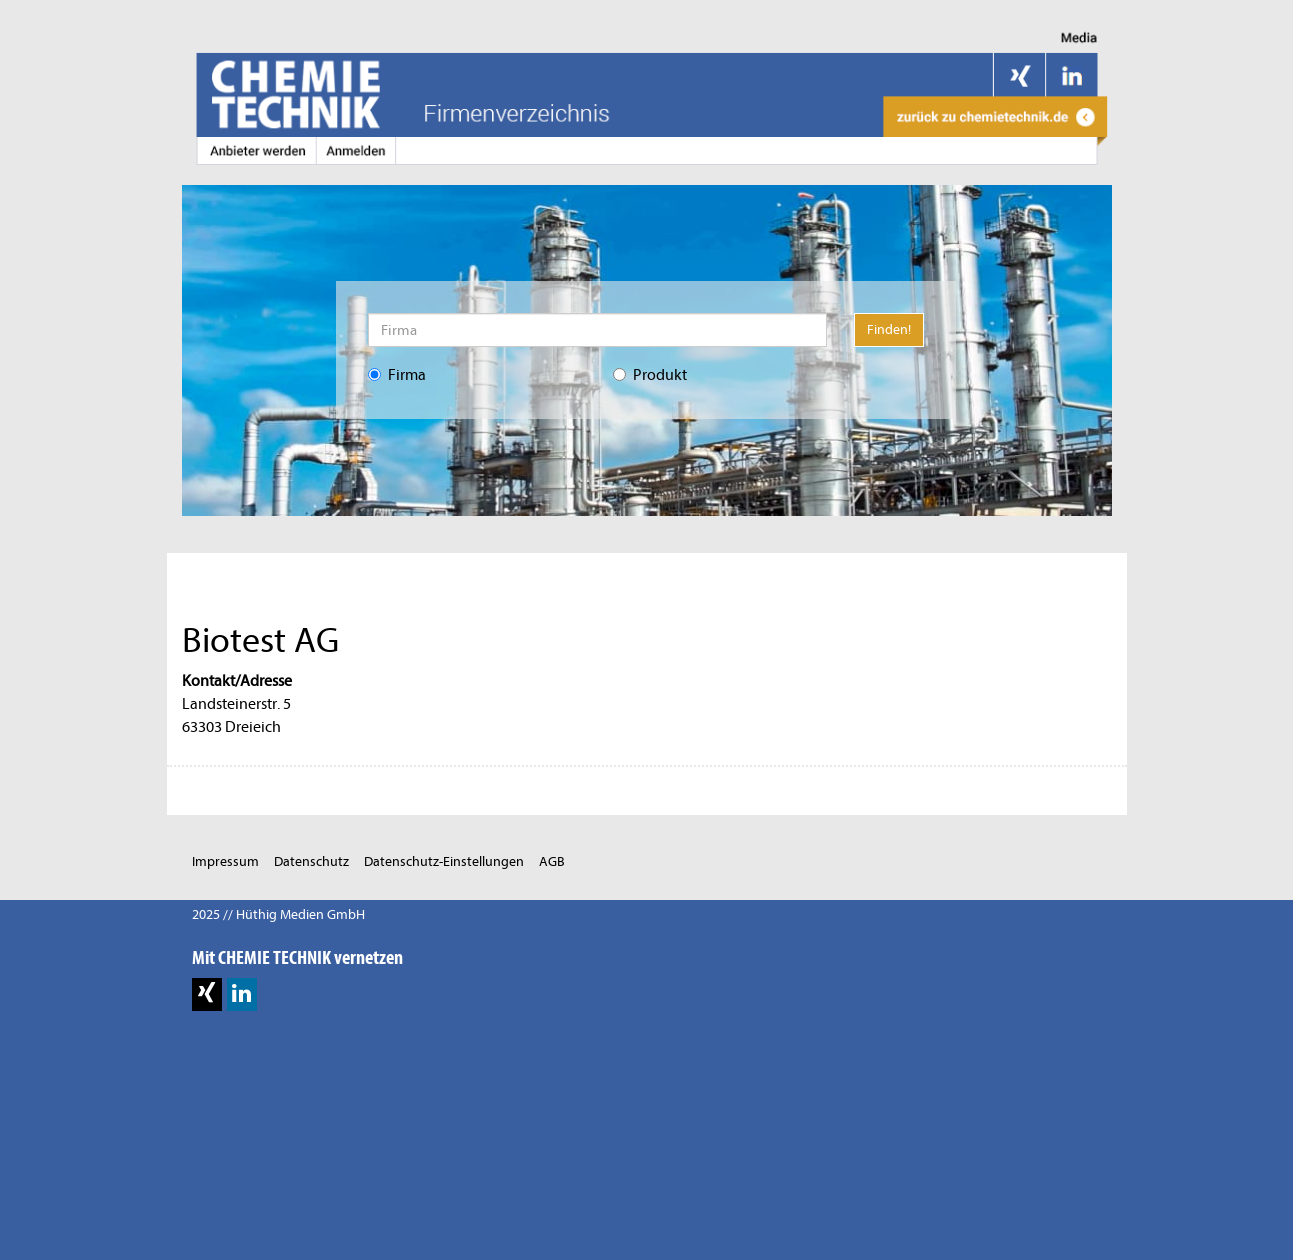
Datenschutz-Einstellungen (444, 861)
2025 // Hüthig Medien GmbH (278, 914)
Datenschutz (311, 861)
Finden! (889, 329)
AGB (552, 861)
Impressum (225, 861)
